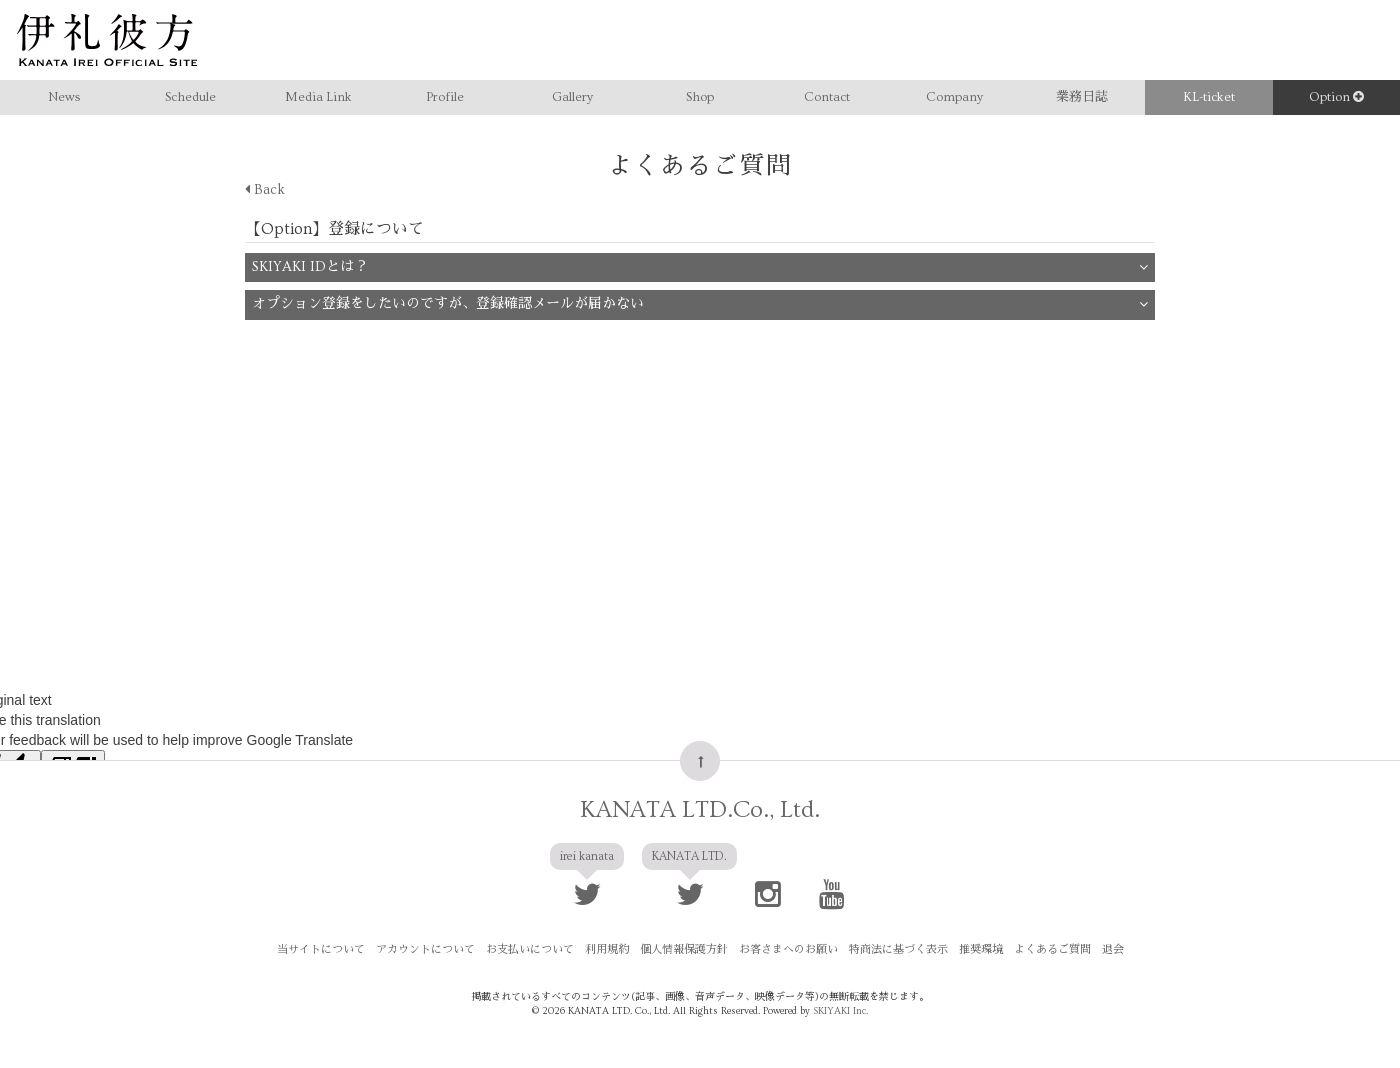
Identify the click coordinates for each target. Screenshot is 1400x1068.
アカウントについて (425, 949)
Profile (445, 97)
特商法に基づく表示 (898, 949)
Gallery (572, 97)
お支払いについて (530, 949)
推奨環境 (981, 949)
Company (954, 97)
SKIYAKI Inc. (840, 1011)
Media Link (318, 97)
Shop (700, 97)
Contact (827, 97)
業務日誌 (1082, 97)
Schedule (190, 97)
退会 (1113, 949)
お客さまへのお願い (788, 949)
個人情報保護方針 (684, 949)
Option (1336, 97)
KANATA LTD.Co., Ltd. (700, 809)
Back (265, 190)
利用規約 (607, 949)
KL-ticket (1209, 97)
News (64, 97)
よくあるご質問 (1052, 949)
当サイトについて (321, 949)
